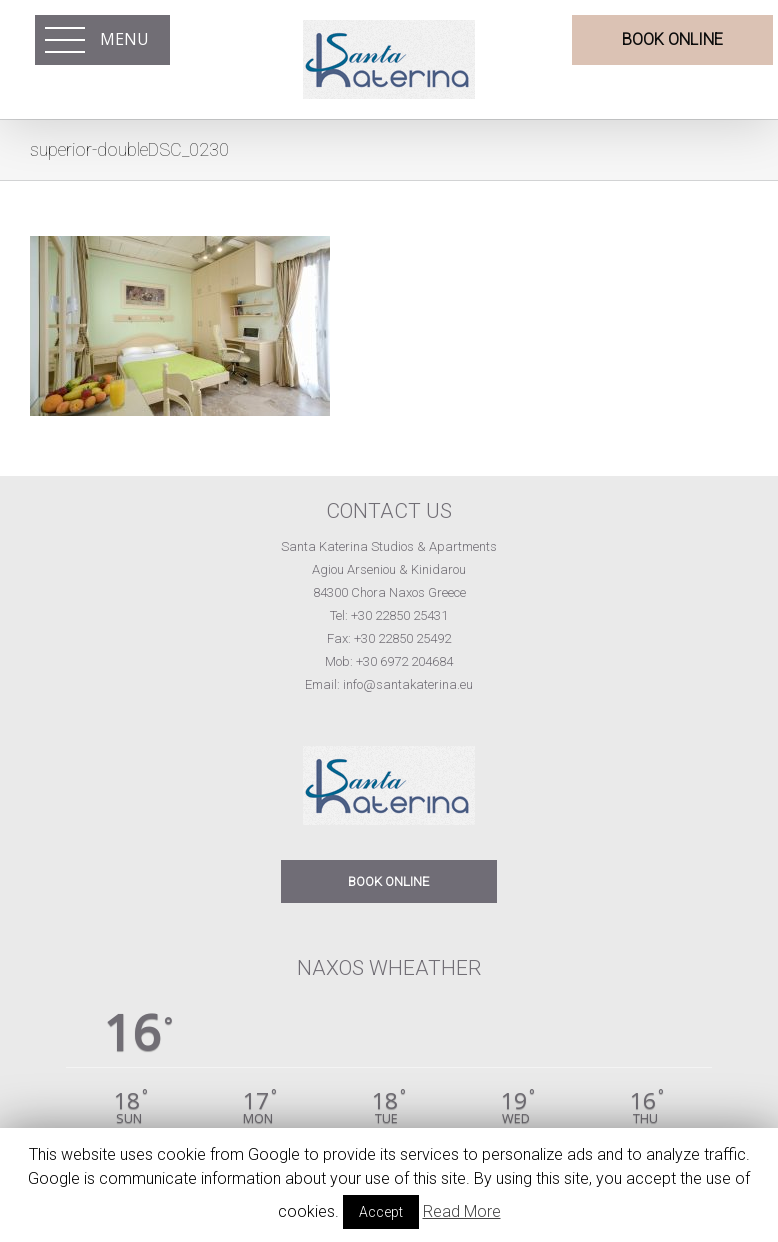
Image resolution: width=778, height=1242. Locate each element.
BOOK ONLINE (388, 881)
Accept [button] (381, 1212)
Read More (462, 1211)
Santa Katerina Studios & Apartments (389, 546)
